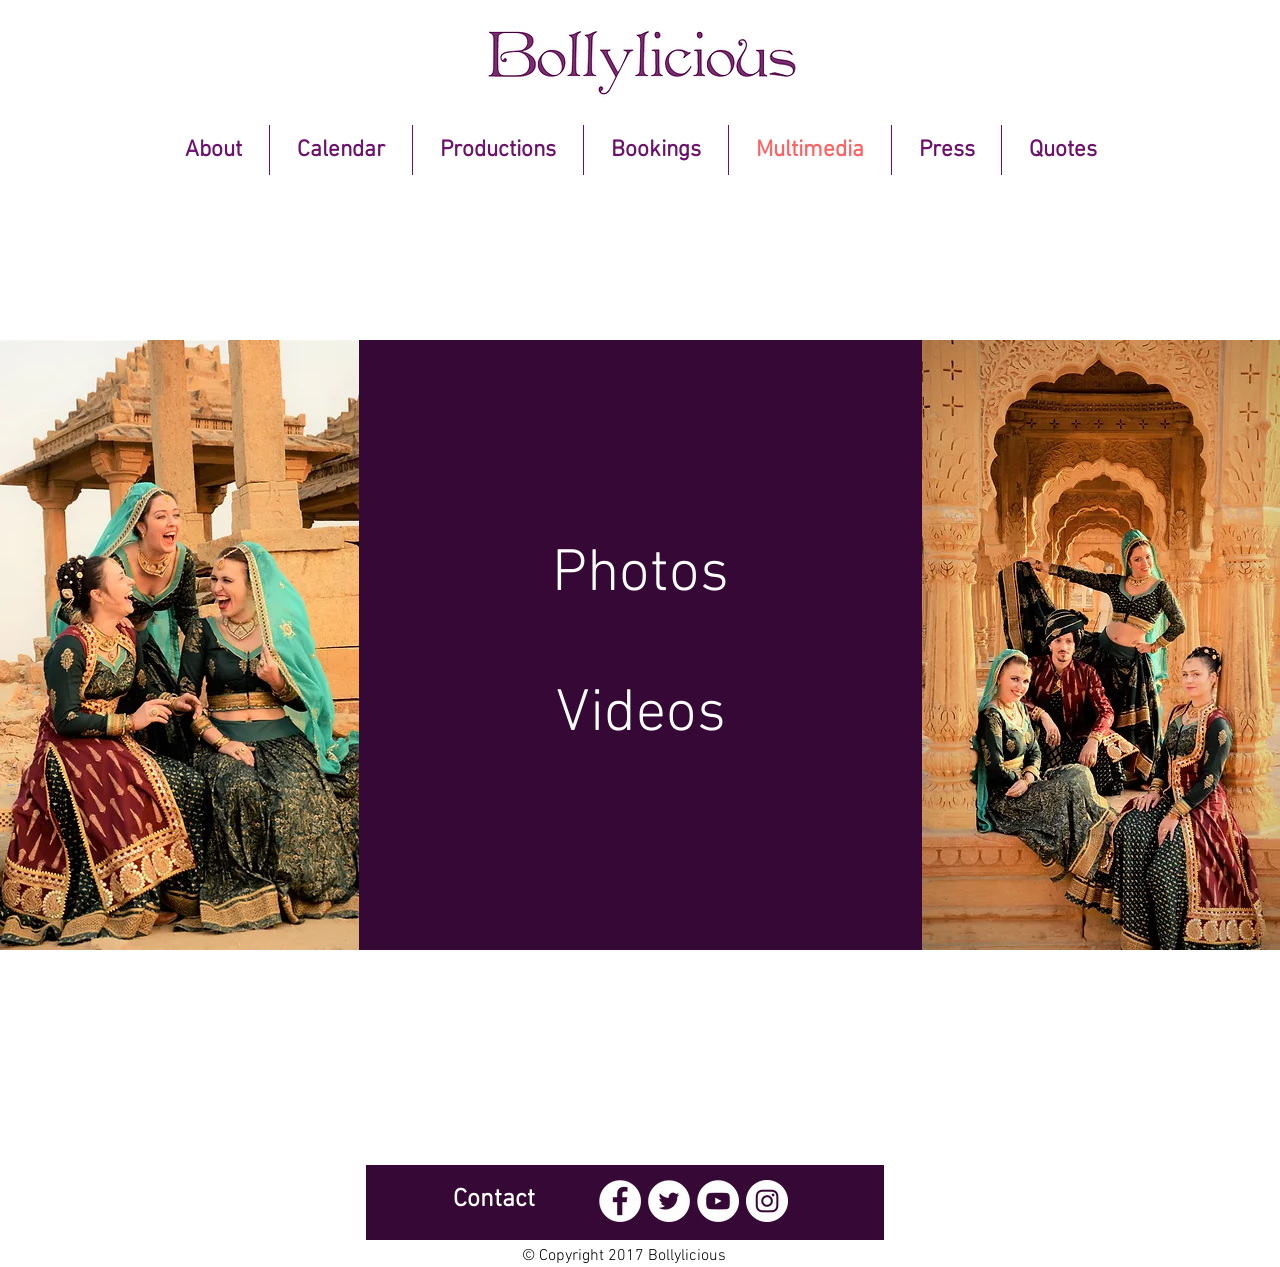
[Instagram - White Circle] (767, 1201)
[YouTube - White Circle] (718, 1201)
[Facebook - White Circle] (620, 1201)
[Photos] (640, 575)
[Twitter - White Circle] (669, 1201)
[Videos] (640, 715)
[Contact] (494, 1200)
